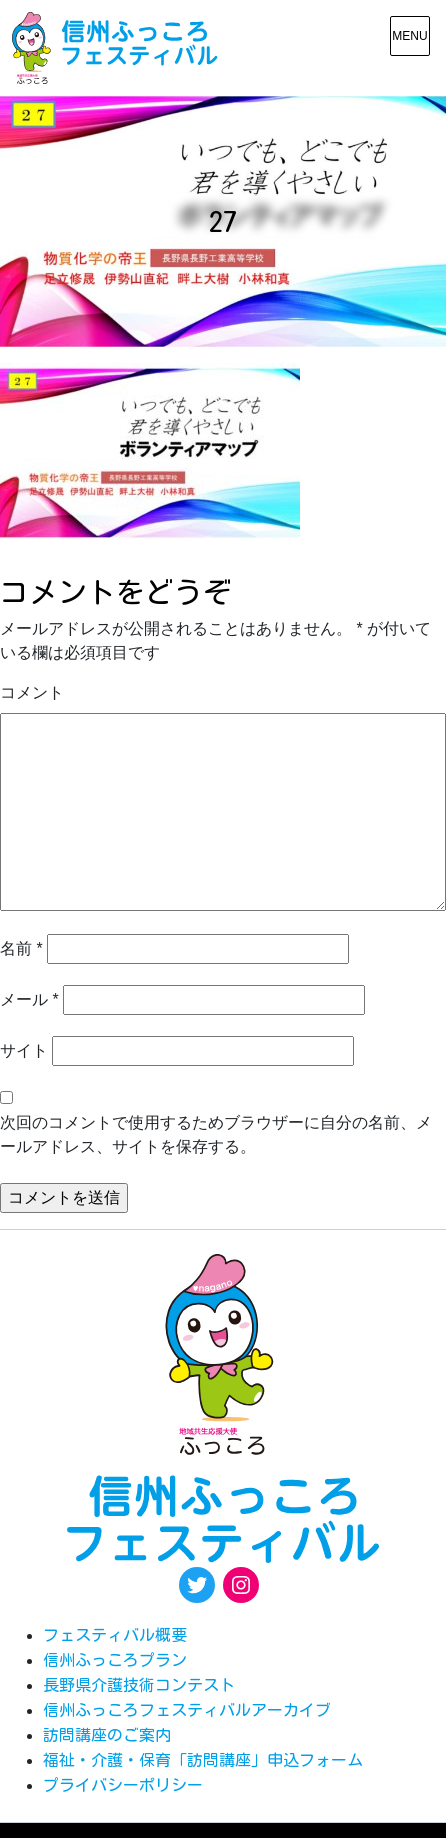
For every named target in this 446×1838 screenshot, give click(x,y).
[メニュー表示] (410, 36)
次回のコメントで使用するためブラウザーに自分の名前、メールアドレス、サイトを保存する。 (216, 1134)
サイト (24, 1050)
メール (29, 999)
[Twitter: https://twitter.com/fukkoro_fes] (197, 1585)
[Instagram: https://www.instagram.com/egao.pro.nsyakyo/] (241, 1585)
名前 (21, 948)
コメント (32, 692)
